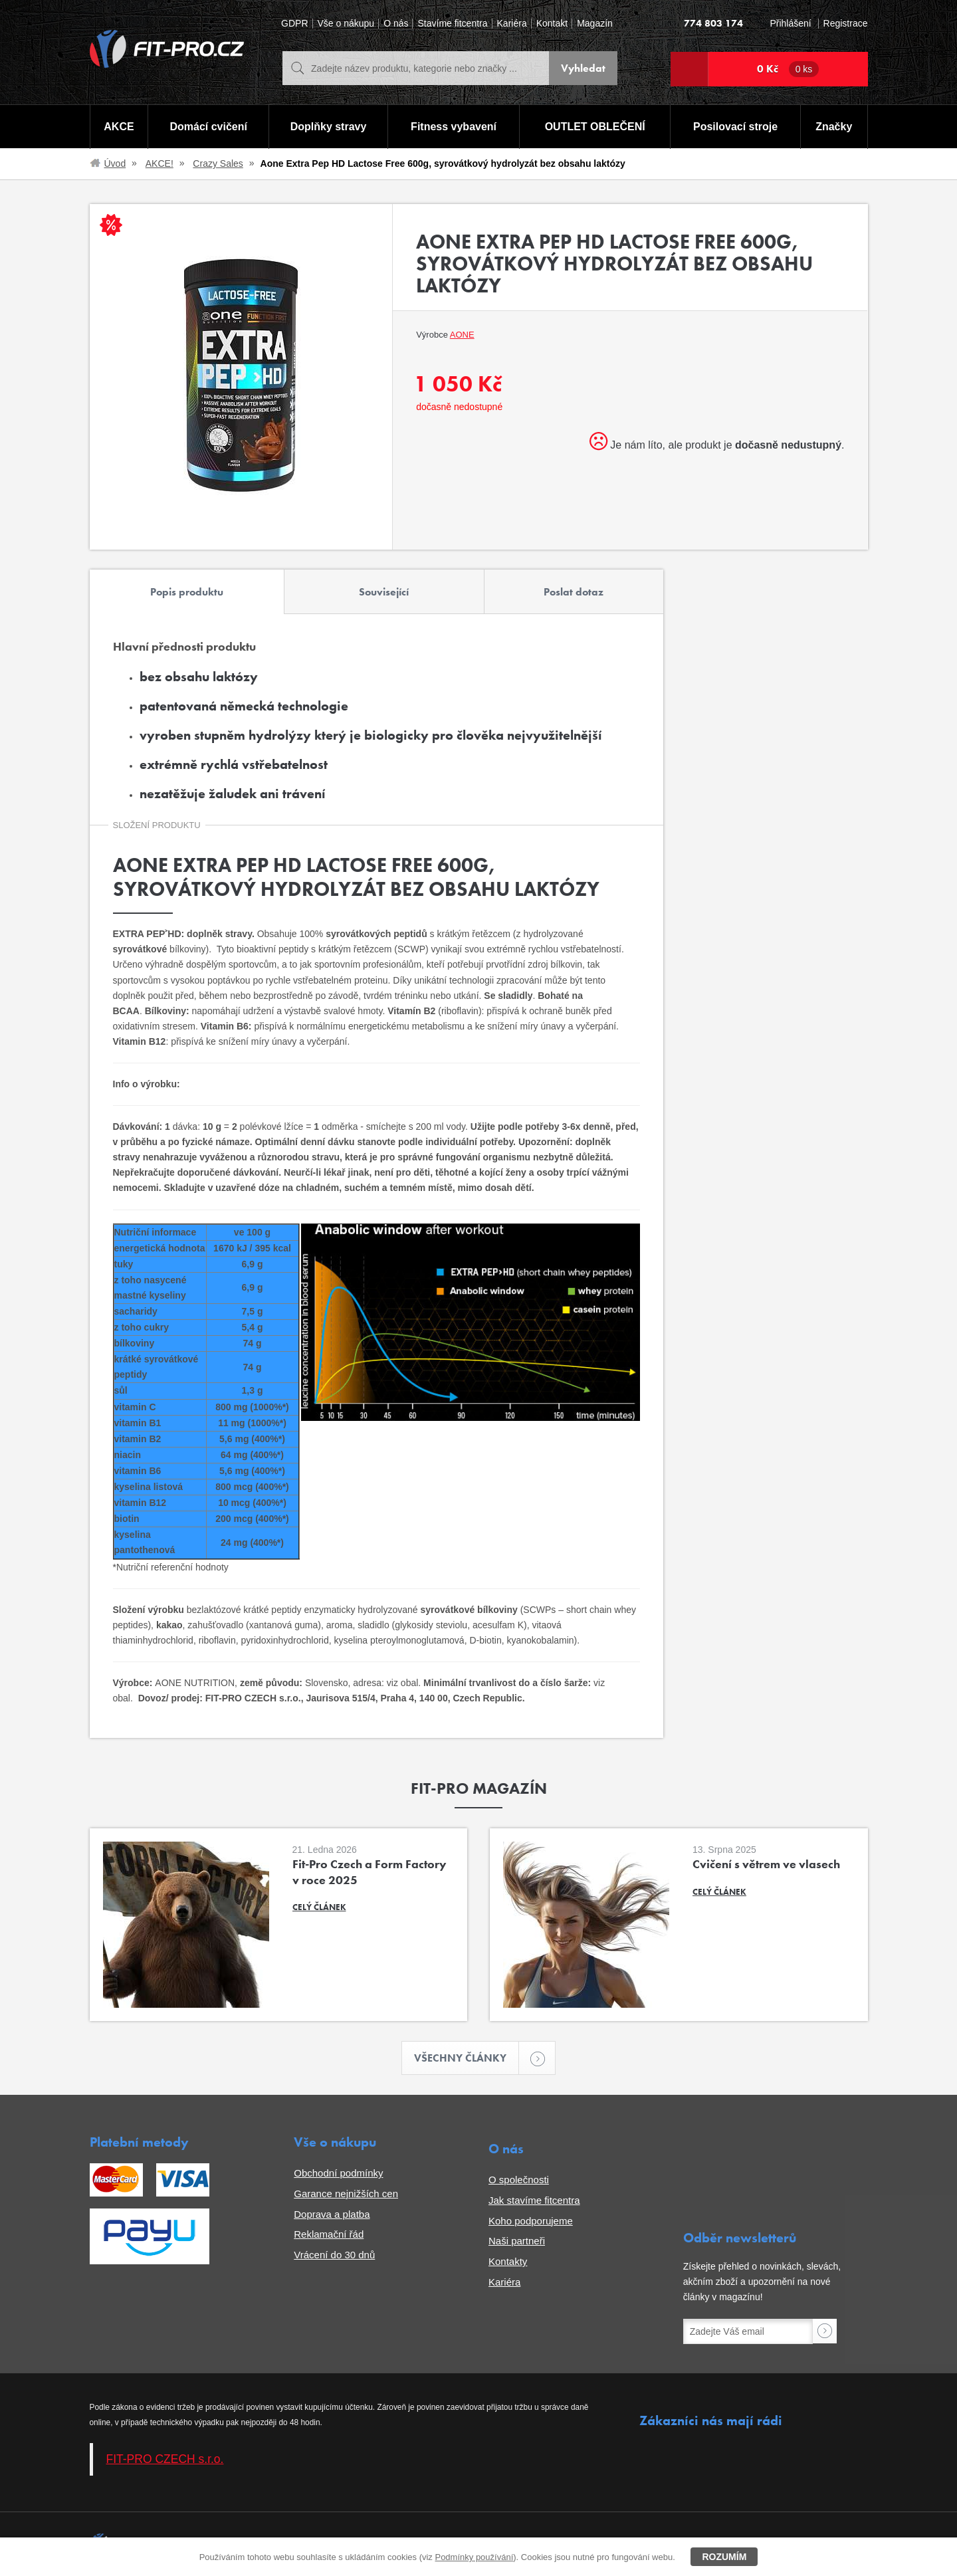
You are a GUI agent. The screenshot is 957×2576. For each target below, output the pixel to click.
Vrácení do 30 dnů (334, 2254)
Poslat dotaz (573, 592)
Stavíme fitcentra (452, 24)
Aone (462, 335)
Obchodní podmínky (338, 2173)
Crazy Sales (218, 163)
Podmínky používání (474, 2557)
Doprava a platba (332, 2214)
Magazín (595, 24)
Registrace (845, 24)
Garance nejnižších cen (346, 2193)
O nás (395, 24)
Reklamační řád (329, 2234)
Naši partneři (516, 2240)
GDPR (294, 24)
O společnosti (518, 2179)
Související (384, 592)
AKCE (119, 126)
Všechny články (466, 2058)
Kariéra (512, 24)
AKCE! (159, 163)
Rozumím (724, 2556)
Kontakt (552, 24)
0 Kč (788, 69)
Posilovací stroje (735, 126)
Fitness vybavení (453, 126)
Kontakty (507, 2261)
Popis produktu (186, 592)
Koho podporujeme (530, 2220)
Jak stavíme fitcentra (534, 2200)
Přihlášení (790, 24)
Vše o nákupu (346, 24)
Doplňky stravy (328, 126)
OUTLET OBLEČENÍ (595, 126)
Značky (833, 126)
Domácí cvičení (208, 126)
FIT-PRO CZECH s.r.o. (165, 2459)
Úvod (115, 163)
